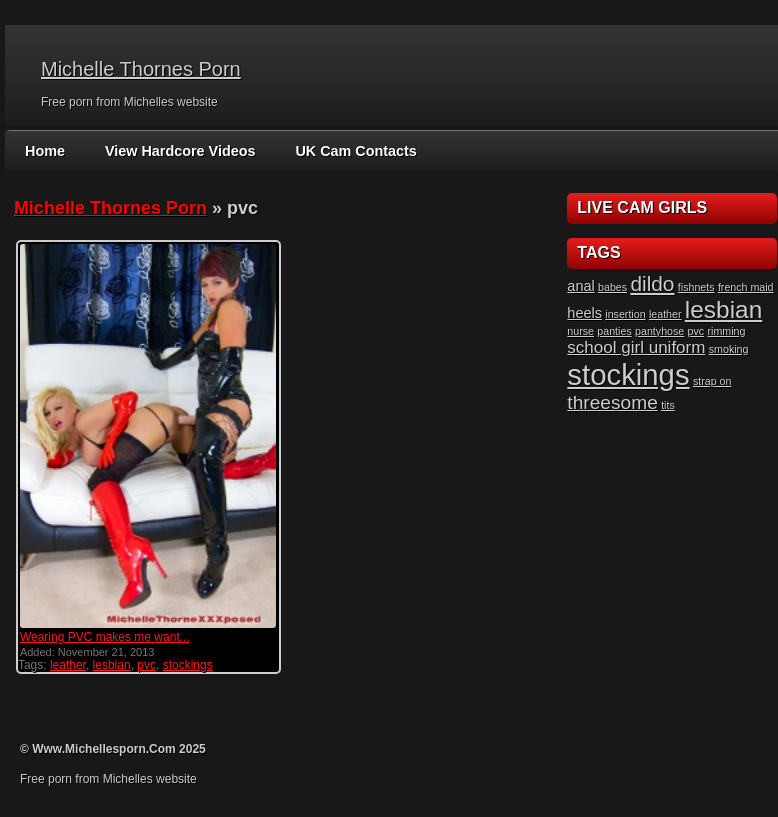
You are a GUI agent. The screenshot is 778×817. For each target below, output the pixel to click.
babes (612, 287)
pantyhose (659, 331)
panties (614, 331)
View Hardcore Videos (177, 151)
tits (668, 405)
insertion (625, 314)
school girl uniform (636, 347)
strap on (712, 381)
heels (584, 313)
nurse (580, 331)
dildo (652, 283)
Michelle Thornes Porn (141, 69)
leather (68, 665)
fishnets (696, 287)
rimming (727, 331)
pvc (146, 665)
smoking (729, 349)
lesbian (112, 665)
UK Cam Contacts (349, 151)
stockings (188, 665)
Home (44, 151)
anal (580, 286)
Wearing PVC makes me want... (105, 637)
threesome (612, 402)
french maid (746, 287)
